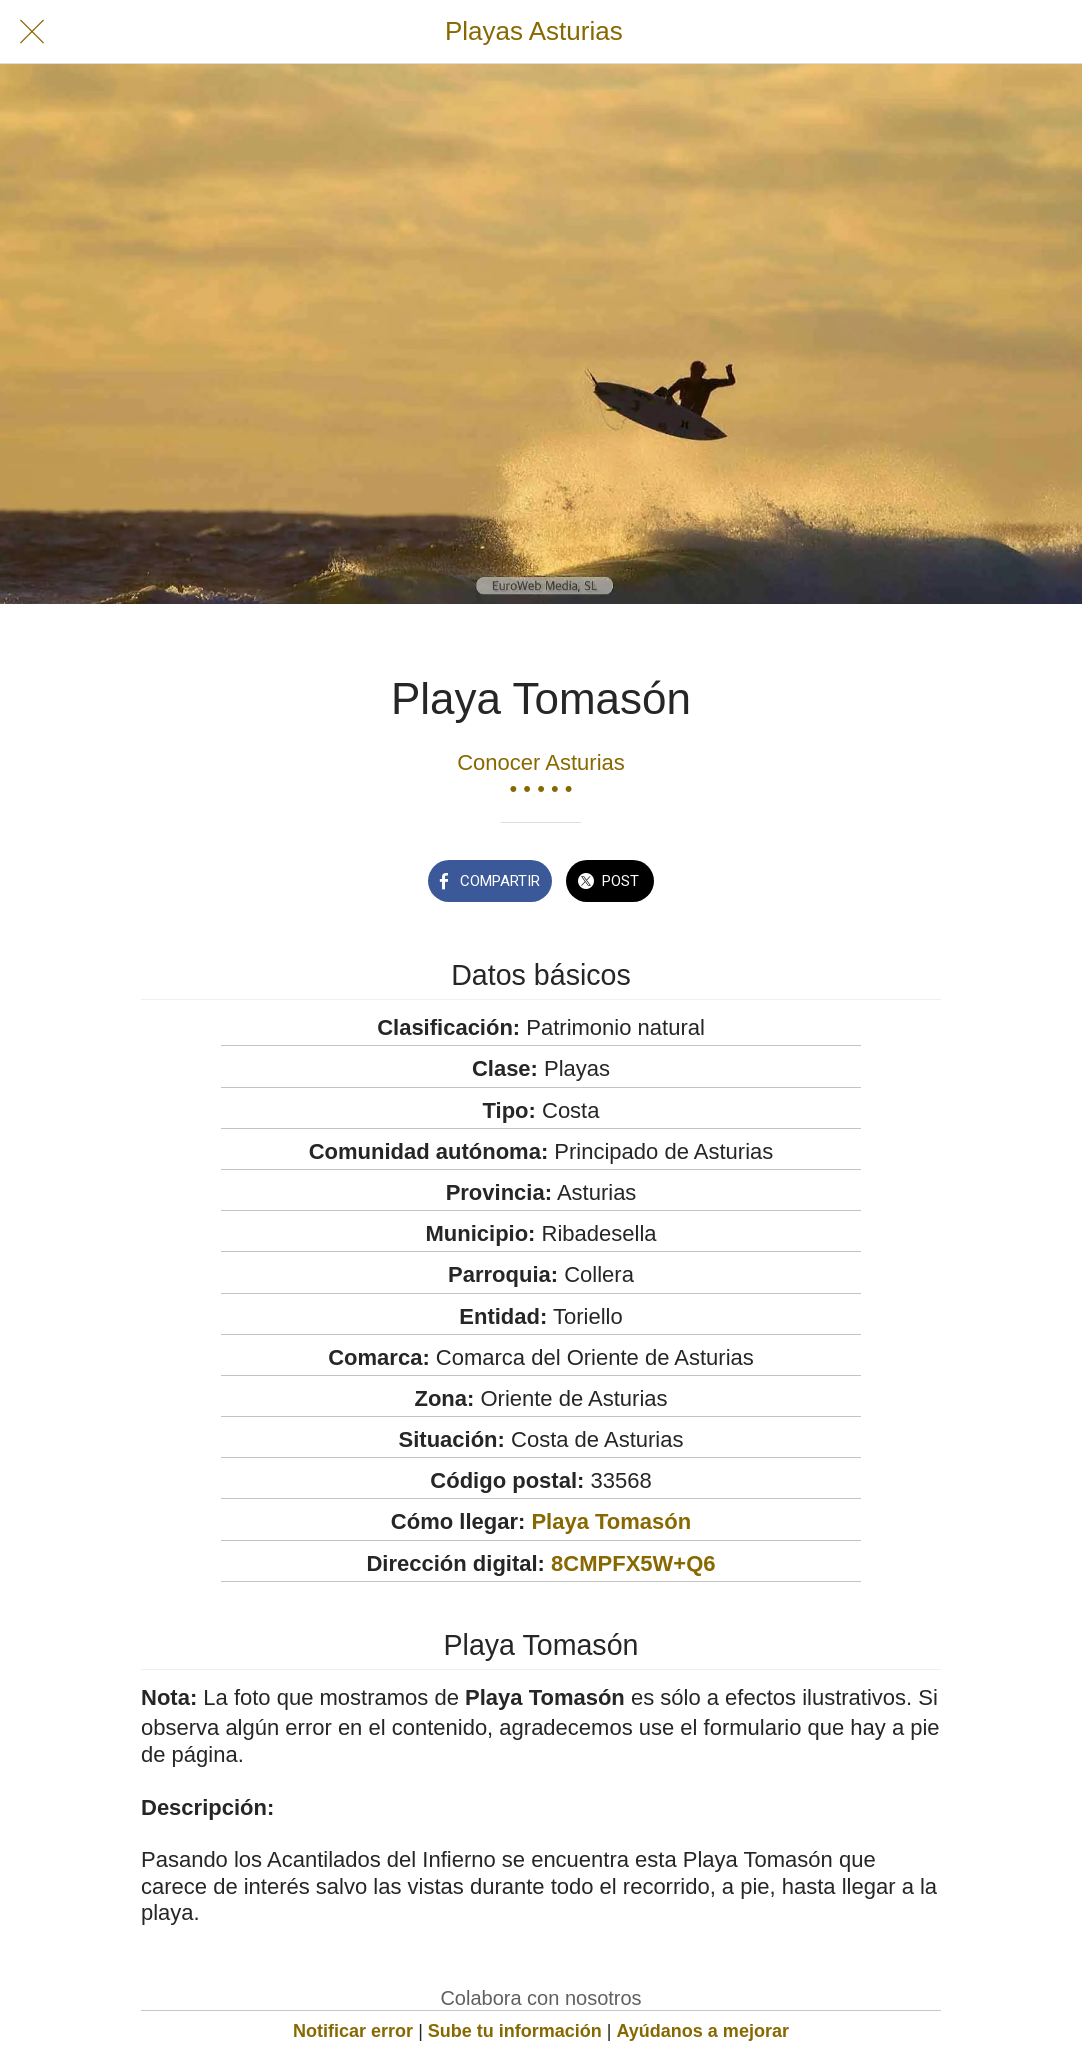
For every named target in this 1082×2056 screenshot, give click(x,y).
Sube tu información (515, 2031)
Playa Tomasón (611, 1521)
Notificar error (353, 2031)
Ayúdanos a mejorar (703, 2031)
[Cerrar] (32, 32)
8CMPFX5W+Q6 (633, 1563)
